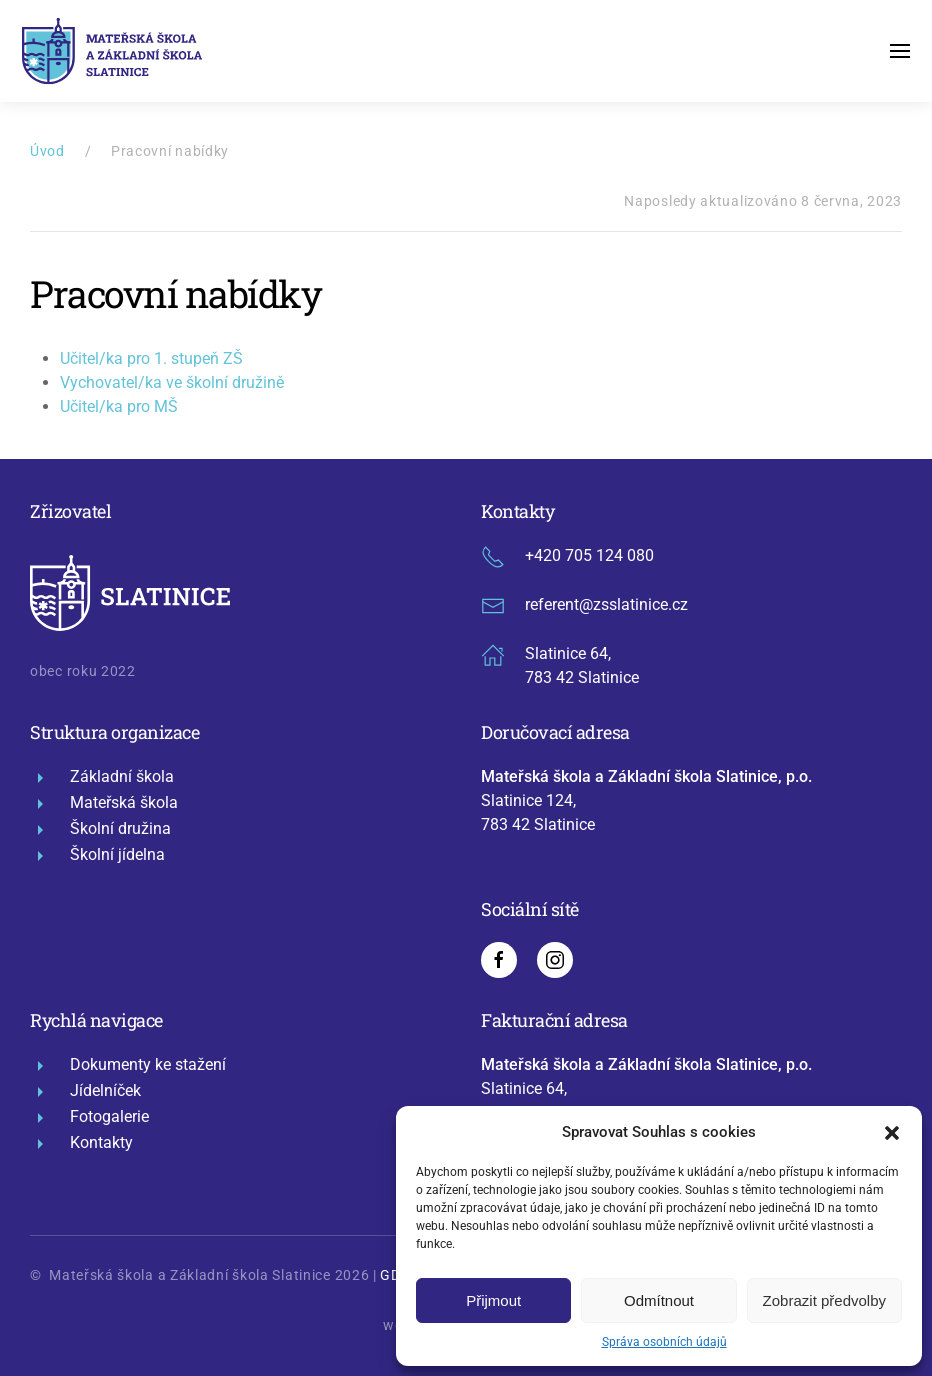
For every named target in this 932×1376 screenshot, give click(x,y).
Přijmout (493, 1300)
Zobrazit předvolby (824, 1300)
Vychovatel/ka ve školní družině (172, 382)
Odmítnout (659, 1300)
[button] (892, 1132)
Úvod (47, 151)
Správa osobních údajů (664, 1342)
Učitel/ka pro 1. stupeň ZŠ (151, 358)
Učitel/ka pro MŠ (119, 406)
